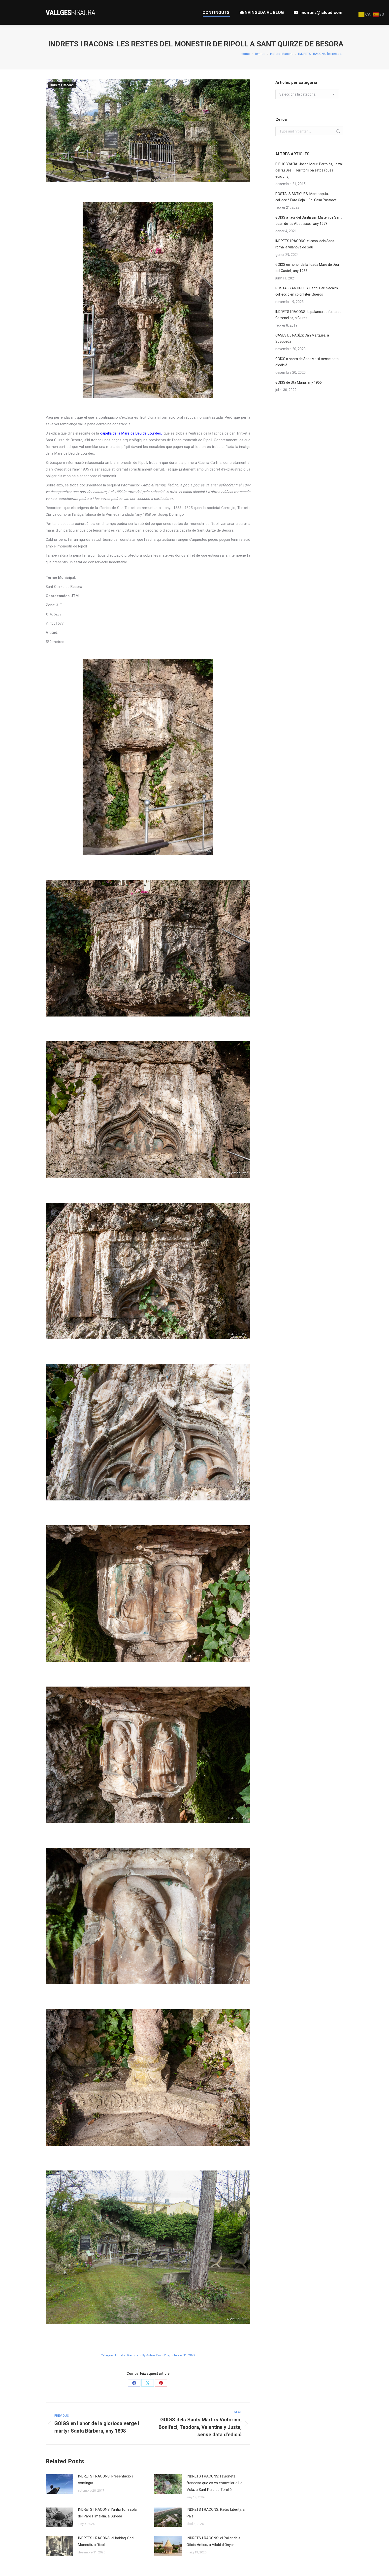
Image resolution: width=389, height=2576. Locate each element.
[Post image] (59, 2484)
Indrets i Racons (61, 85)
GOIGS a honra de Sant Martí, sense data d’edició (307, 362)
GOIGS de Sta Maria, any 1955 (298, 382)
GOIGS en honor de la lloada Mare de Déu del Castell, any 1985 (307, 268)
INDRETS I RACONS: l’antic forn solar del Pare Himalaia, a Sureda (108, 2512)
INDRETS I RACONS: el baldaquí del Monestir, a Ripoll (106, 2541)
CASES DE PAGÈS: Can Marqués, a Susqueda (302, 338)
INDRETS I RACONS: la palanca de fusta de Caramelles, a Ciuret (308, 315)
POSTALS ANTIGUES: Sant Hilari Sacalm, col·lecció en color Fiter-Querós (307, 291)
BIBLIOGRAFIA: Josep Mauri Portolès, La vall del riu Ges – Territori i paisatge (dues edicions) (309, 170)
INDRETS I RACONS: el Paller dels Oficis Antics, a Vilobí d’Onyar (213, 2541)
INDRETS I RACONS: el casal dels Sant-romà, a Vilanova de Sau (305, 244)
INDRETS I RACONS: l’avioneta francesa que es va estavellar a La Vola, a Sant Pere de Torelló (214, 2483)
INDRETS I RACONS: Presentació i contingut (105, 2479)
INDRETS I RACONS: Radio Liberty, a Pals (216, 2512)
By (156, 2355)
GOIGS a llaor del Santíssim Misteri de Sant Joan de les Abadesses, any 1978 (308, 220)
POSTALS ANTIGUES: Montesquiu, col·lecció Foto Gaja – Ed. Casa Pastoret (305, 197)
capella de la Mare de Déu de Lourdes (130, 433)
